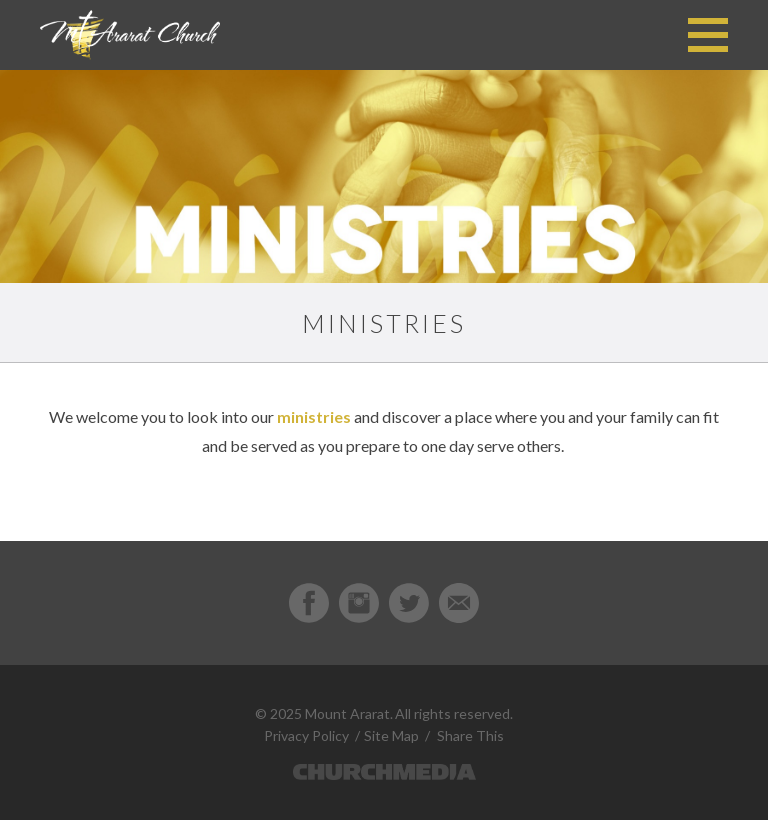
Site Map (391, 735)
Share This (470, 735)
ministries (314, 416)
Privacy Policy (306, 735)
